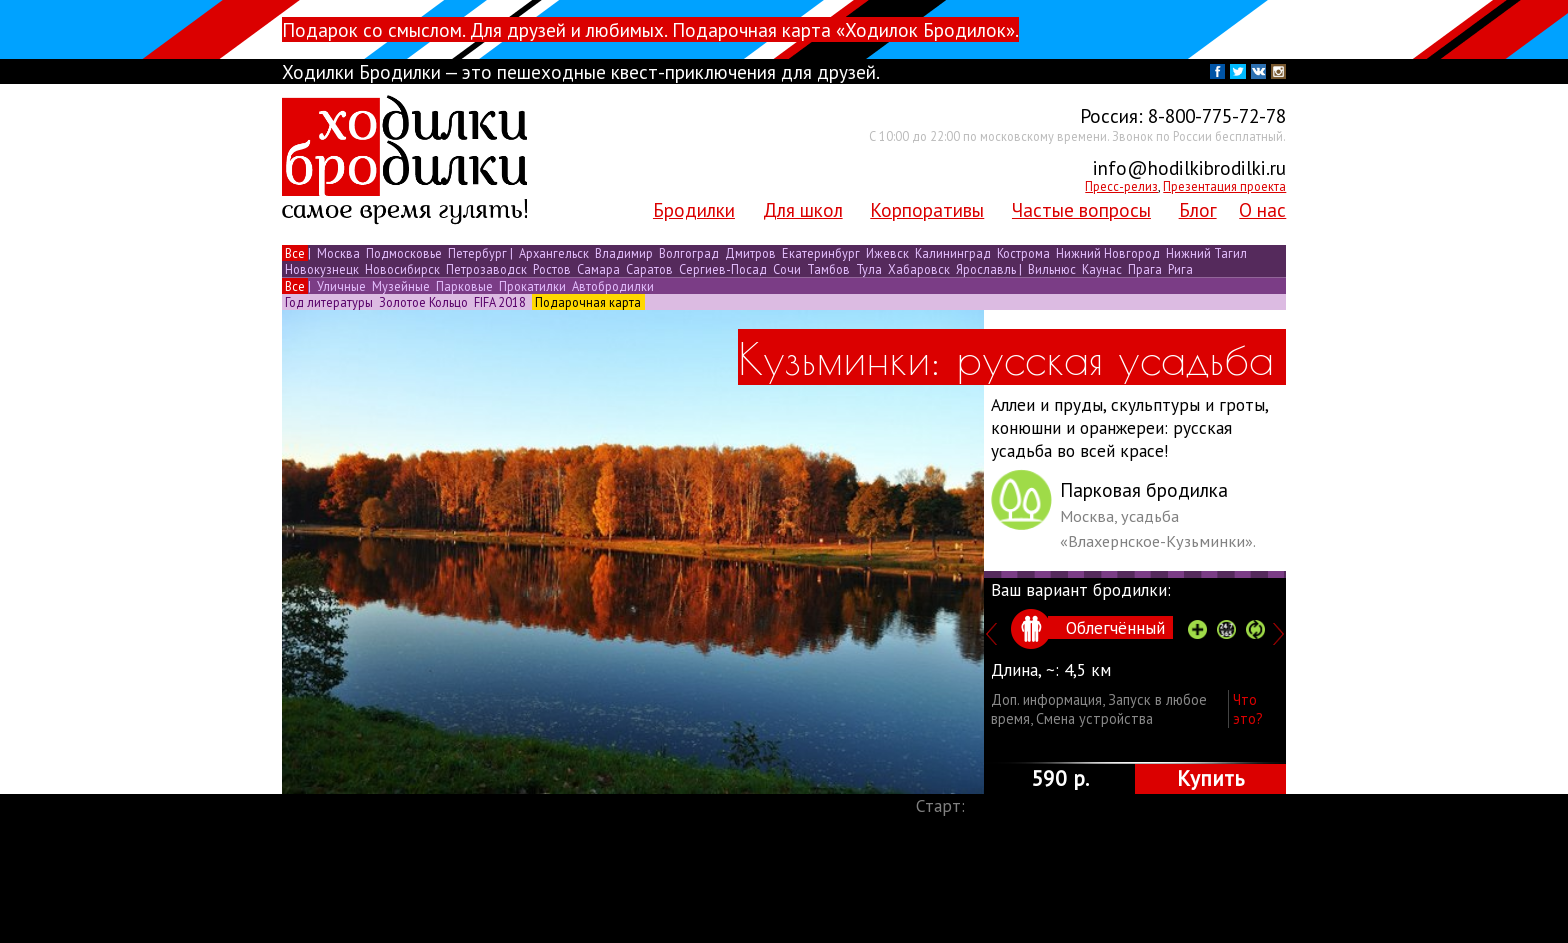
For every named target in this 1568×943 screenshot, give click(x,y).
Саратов (649, 269)
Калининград (953, 253)
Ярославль (986, 269)
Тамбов (828, 269)
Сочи (787, 269)
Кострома (1023, 253)
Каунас (1102, 269)
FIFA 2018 (500, 302)
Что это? (1248, 709)
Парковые (464, 286)
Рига (1179, 269)
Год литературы (329, 302)
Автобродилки (611, 286)
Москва (338, 253)
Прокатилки (532, 286)
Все (295, 253)
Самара (598, 269)
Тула (869, 269)
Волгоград (689, 253)
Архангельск (554, 253)
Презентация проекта (1224, 186)
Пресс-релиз (1121, 186)
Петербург (477, 253)
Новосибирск (402, 269)
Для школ (803, 209)
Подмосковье (404, 253)
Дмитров (750, 253)
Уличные (341, 286)
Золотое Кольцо (423, 302)
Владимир (624, 253)
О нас (1262, 209)
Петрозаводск (486, 269)
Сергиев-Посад (723, 269)
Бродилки (694, 209)
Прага (1145, 269)
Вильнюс (1052, 269)
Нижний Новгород (1108, 253)
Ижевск (887, 253)
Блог (1198, 209)
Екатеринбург (821, 253)
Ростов (552, 269)
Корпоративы (927, 209)
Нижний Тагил (1205, 253)
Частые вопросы (1081, 209)
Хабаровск (919, 269)
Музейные (401, 286)
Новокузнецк (322, 269)
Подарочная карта (588, 302)
